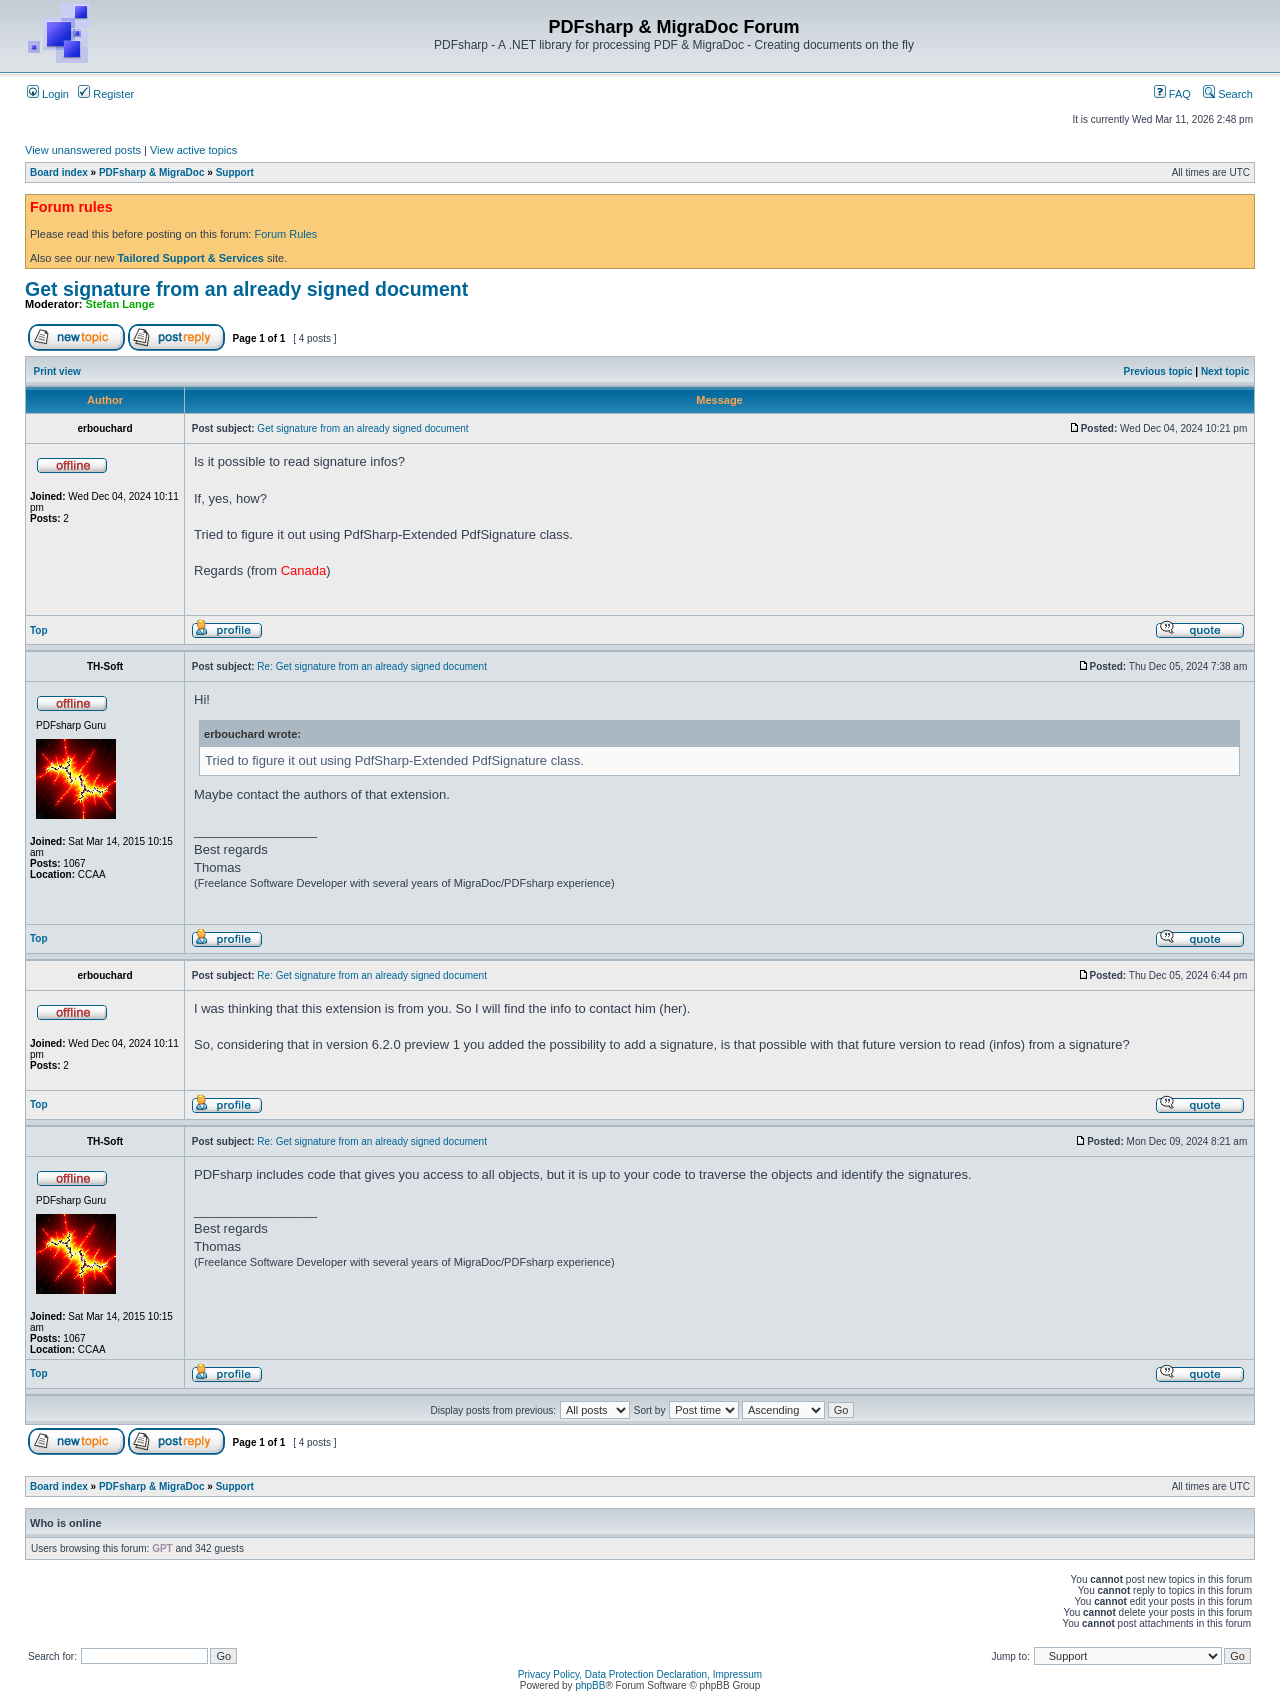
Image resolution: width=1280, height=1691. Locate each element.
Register (106, 94)
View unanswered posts (83, 150)
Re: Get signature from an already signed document (372, 666)
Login (48, 94)
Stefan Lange (120, 304)
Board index (59, 172)
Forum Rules (285, 234)
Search (1228, 94)
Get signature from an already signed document (246, 289)
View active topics (193, 150)
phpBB (590, 1685)
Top (39, 630)
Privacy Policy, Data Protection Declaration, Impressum (640, 1674)
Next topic (1225, 371)
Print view (57, 371)
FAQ (1172, 94)
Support (235, 172)
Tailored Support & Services (190, 258)
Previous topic (1158, 371)
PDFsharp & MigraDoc (152, 172)
